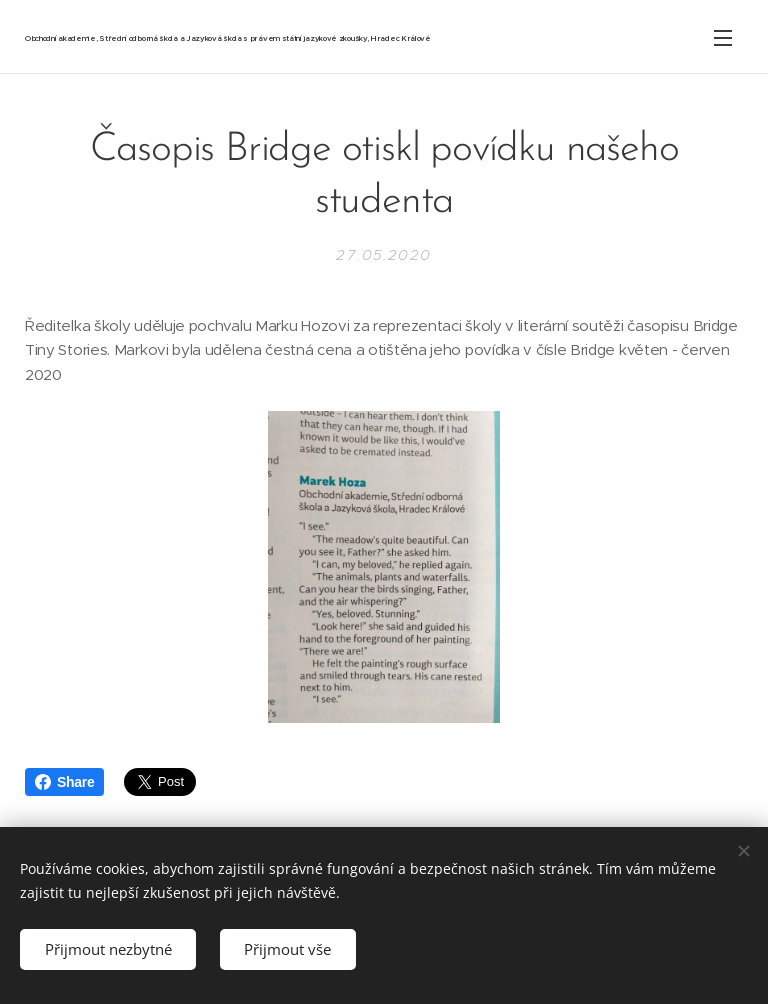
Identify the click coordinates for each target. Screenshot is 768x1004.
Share (64, 782)
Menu (723, 38)
